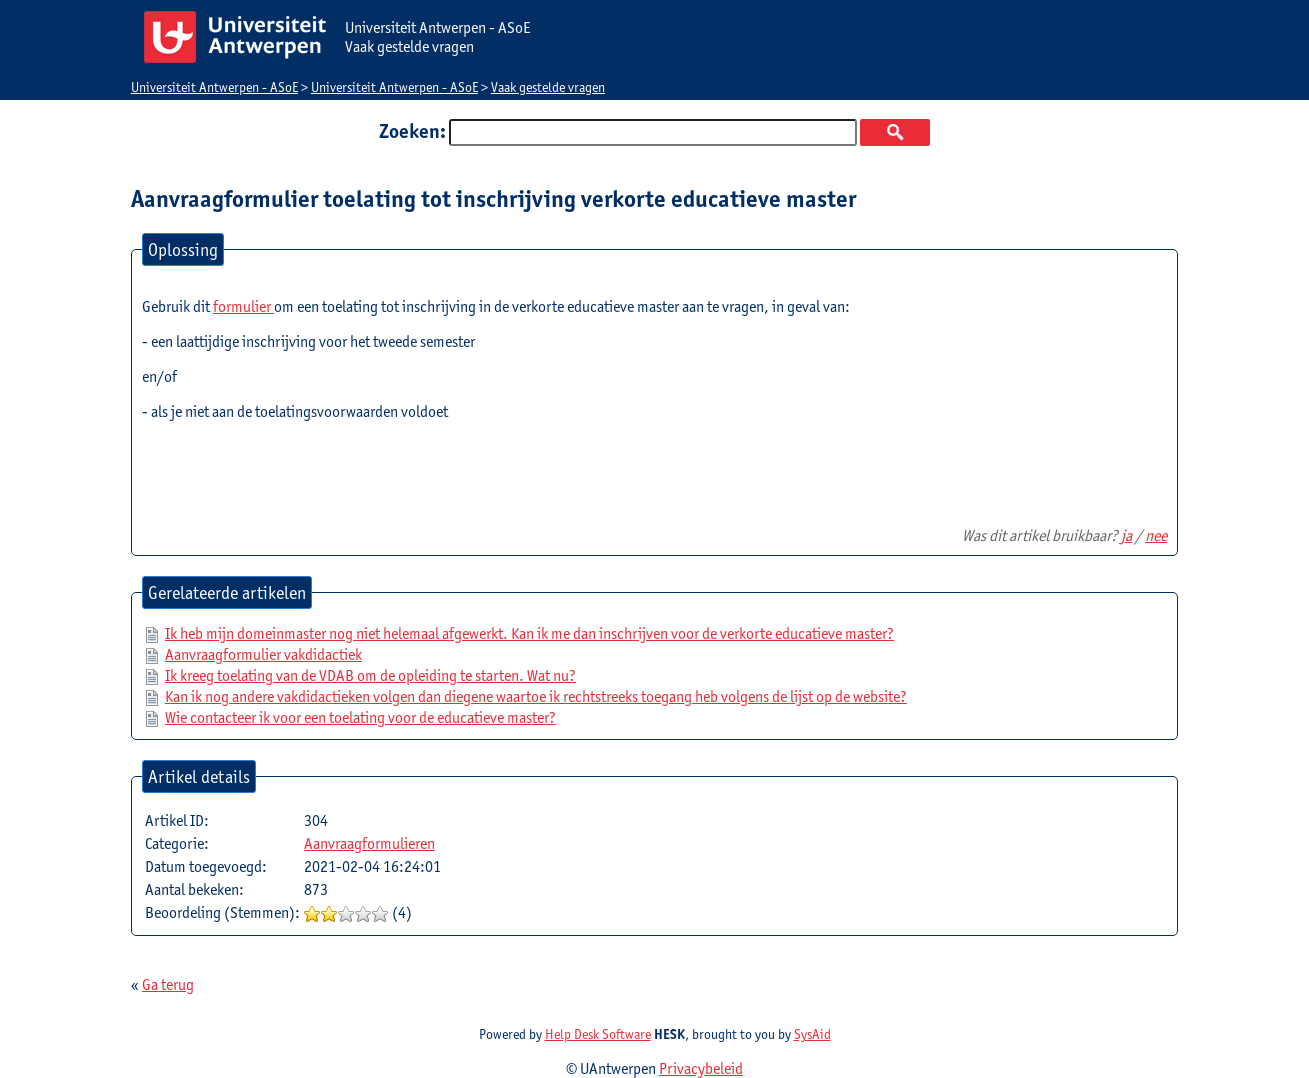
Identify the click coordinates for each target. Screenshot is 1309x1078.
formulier (243, 306)
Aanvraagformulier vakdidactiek (263, 654)
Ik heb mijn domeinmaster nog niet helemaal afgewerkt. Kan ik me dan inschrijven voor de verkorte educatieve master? (529, 633)
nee (1156, 535)
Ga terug (168, 984)
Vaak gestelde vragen (548, 87)
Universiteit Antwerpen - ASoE (214, 87)
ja (1126, 535)
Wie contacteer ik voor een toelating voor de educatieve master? (360, 717)
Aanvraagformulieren (369, 843)
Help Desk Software (598, 1034)
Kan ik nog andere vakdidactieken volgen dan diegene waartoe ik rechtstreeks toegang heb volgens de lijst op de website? (536, 696)
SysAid (812, 1034)
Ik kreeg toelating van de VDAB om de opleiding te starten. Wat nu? (370, 675)
